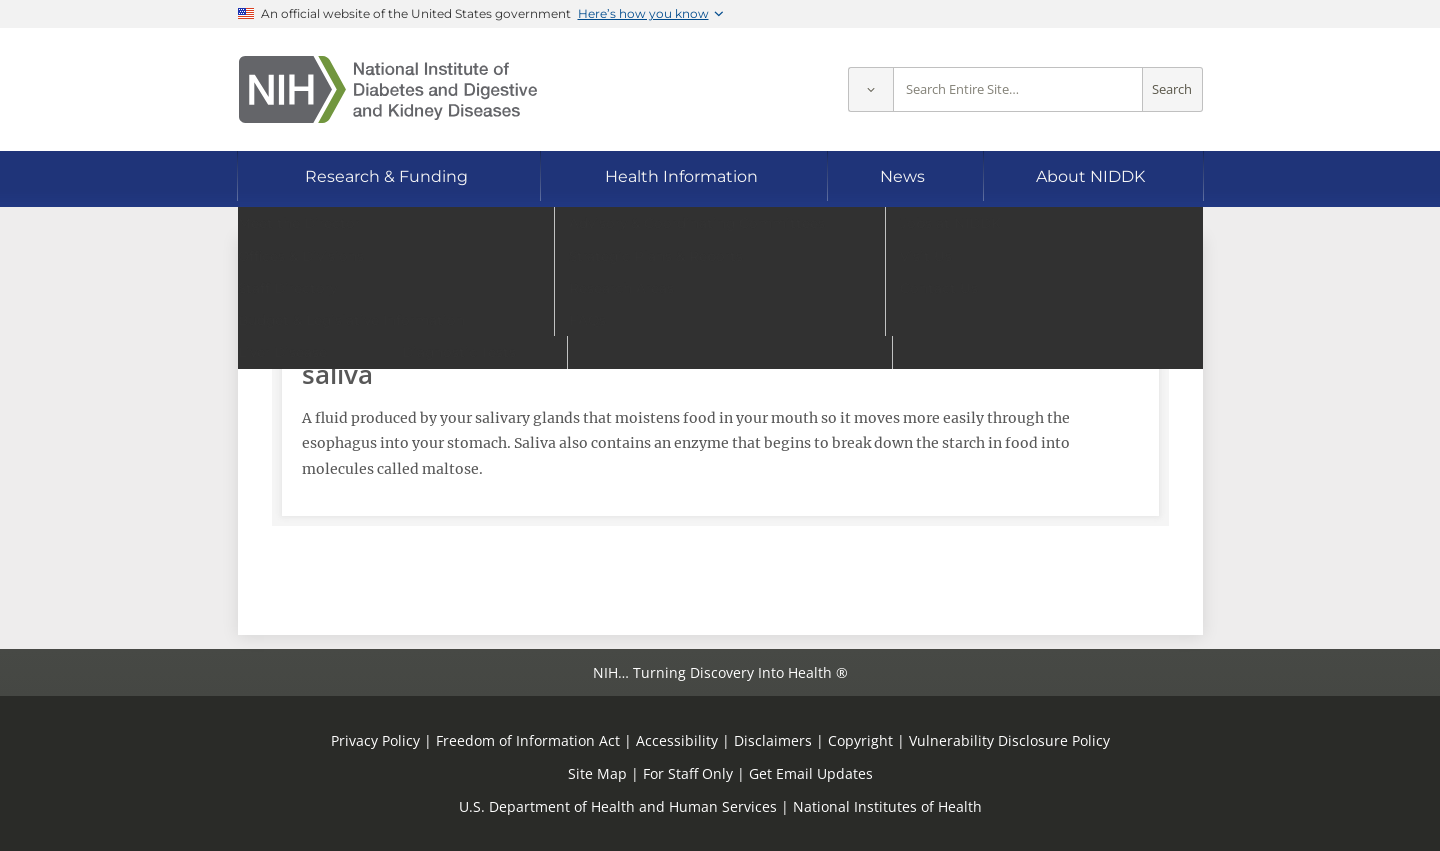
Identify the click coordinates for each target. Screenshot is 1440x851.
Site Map (597, 773)
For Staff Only (688, 773)
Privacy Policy (375, 740)
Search (1172, 89)
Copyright (860, 740)
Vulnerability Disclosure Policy (1009, 740)
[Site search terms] (1018, 89)
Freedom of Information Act (528, 740)
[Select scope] (870, 89)
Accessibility (677, 740)
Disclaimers (773, 740)
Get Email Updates (811, 773)
